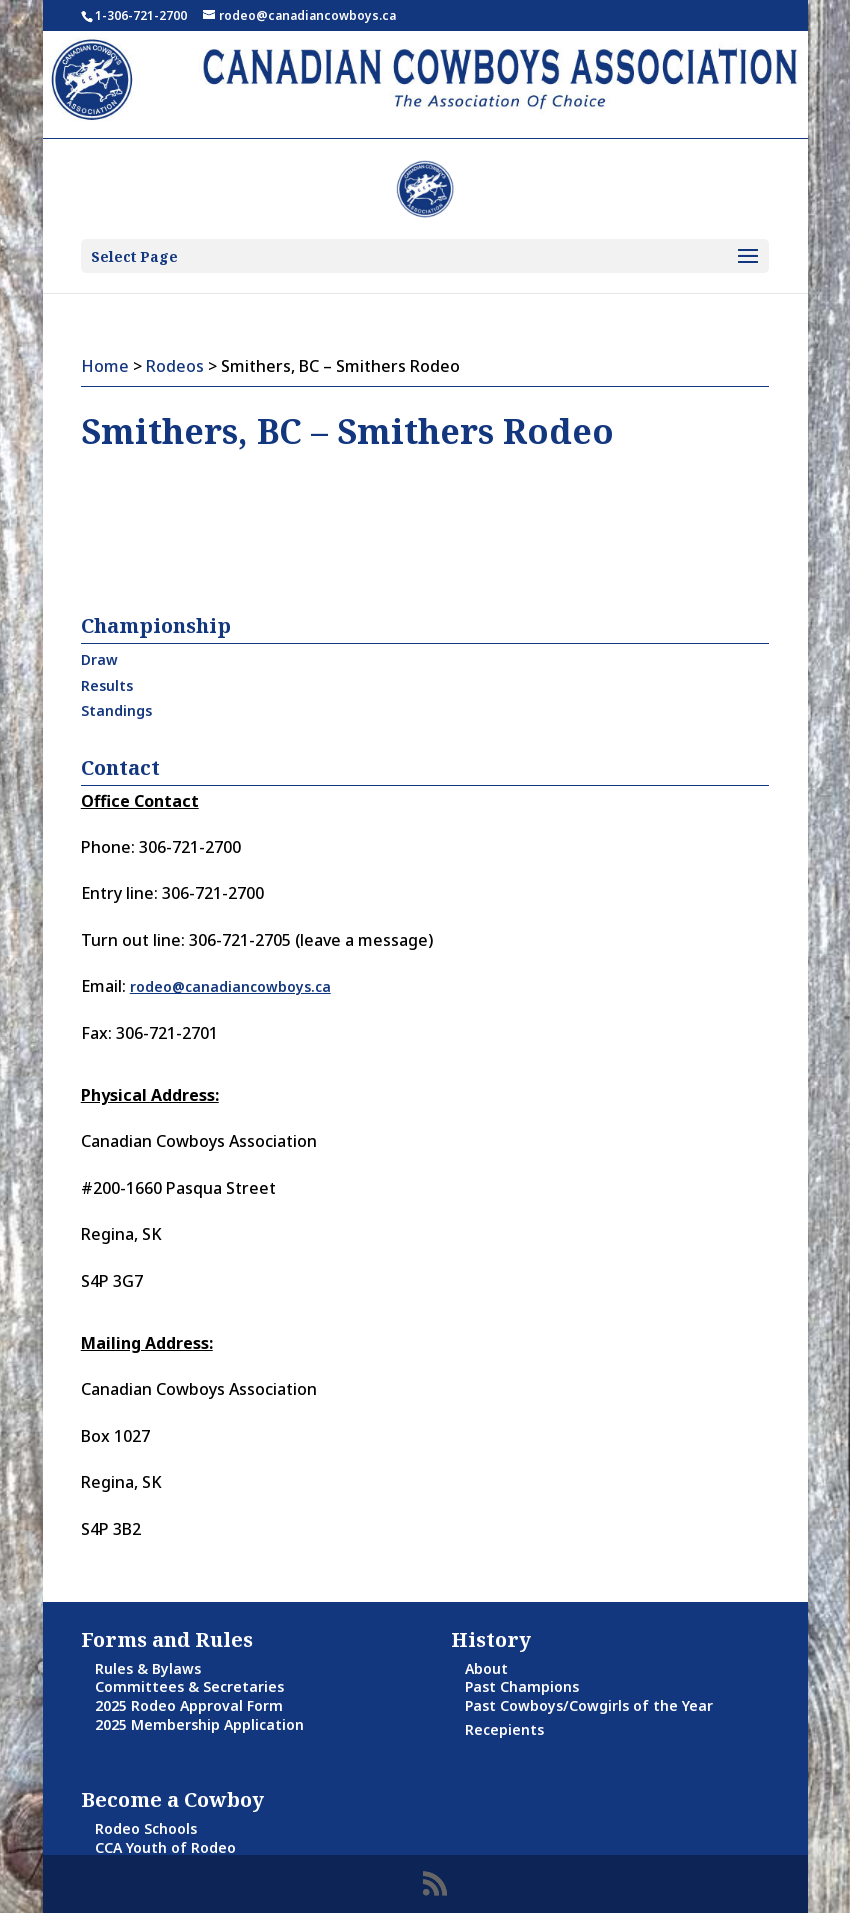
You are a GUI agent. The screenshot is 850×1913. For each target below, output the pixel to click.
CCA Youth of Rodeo (165, 1847)
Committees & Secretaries (189, 1686)
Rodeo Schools (146, 1828)
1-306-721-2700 (141, 15)
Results (107, 685)
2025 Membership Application (199, 1724)
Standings (116, 710)
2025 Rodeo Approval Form (189, 1705)
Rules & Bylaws (148, 1668)
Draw (99, 659)
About (486, 1668)
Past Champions (522, 1686)
